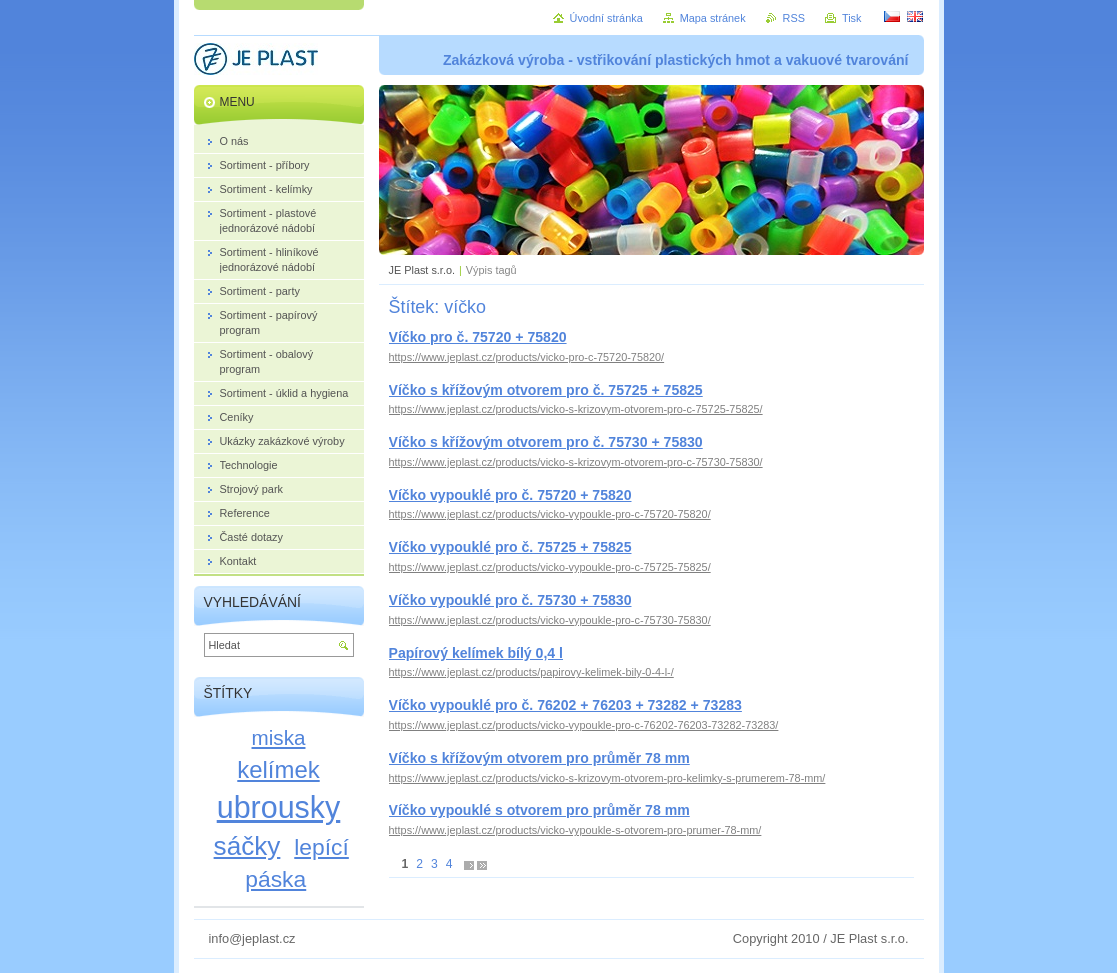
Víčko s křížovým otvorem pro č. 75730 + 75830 (546, 442)
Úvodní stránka (606, 18)
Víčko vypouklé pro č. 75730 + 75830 (510, 600)
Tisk (852, 18)
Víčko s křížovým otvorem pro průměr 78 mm (539, 758)
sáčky (247, 846)
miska (279, 737)
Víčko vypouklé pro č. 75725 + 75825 (510, 547)
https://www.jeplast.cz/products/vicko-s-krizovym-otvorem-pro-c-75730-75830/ (576, 462)
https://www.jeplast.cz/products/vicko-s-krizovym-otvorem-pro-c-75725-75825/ (576, 409)
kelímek (278, 769)
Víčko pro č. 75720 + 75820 (478, 337)
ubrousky (279, 807)
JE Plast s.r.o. (422, 270)
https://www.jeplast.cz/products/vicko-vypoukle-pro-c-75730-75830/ (550, 620)
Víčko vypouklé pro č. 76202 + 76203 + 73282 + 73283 (565, 705)
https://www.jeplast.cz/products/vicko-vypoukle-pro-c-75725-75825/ (550, 567)
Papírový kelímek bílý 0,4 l (476, 653)
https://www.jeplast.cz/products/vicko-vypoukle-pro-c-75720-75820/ (550, 514)
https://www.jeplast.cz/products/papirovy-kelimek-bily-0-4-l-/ (531, 672)
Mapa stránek (713, 18)
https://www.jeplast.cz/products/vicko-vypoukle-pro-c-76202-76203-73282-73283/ (584, 725)
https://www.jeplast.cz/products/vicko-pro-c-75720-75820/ (527, 357)
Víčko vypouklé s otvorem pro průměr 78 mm (539, 810)
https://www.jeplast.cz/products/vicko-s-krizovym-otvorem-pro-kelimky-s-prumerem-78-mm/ (607, 778)
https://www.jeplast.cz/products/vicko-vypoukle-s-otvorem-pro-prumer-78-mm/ (575, 830)
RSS (794, 18)
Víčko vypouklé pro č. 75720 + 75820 (510, 495)
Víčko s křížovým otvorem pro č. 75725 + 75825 (546, 390)
